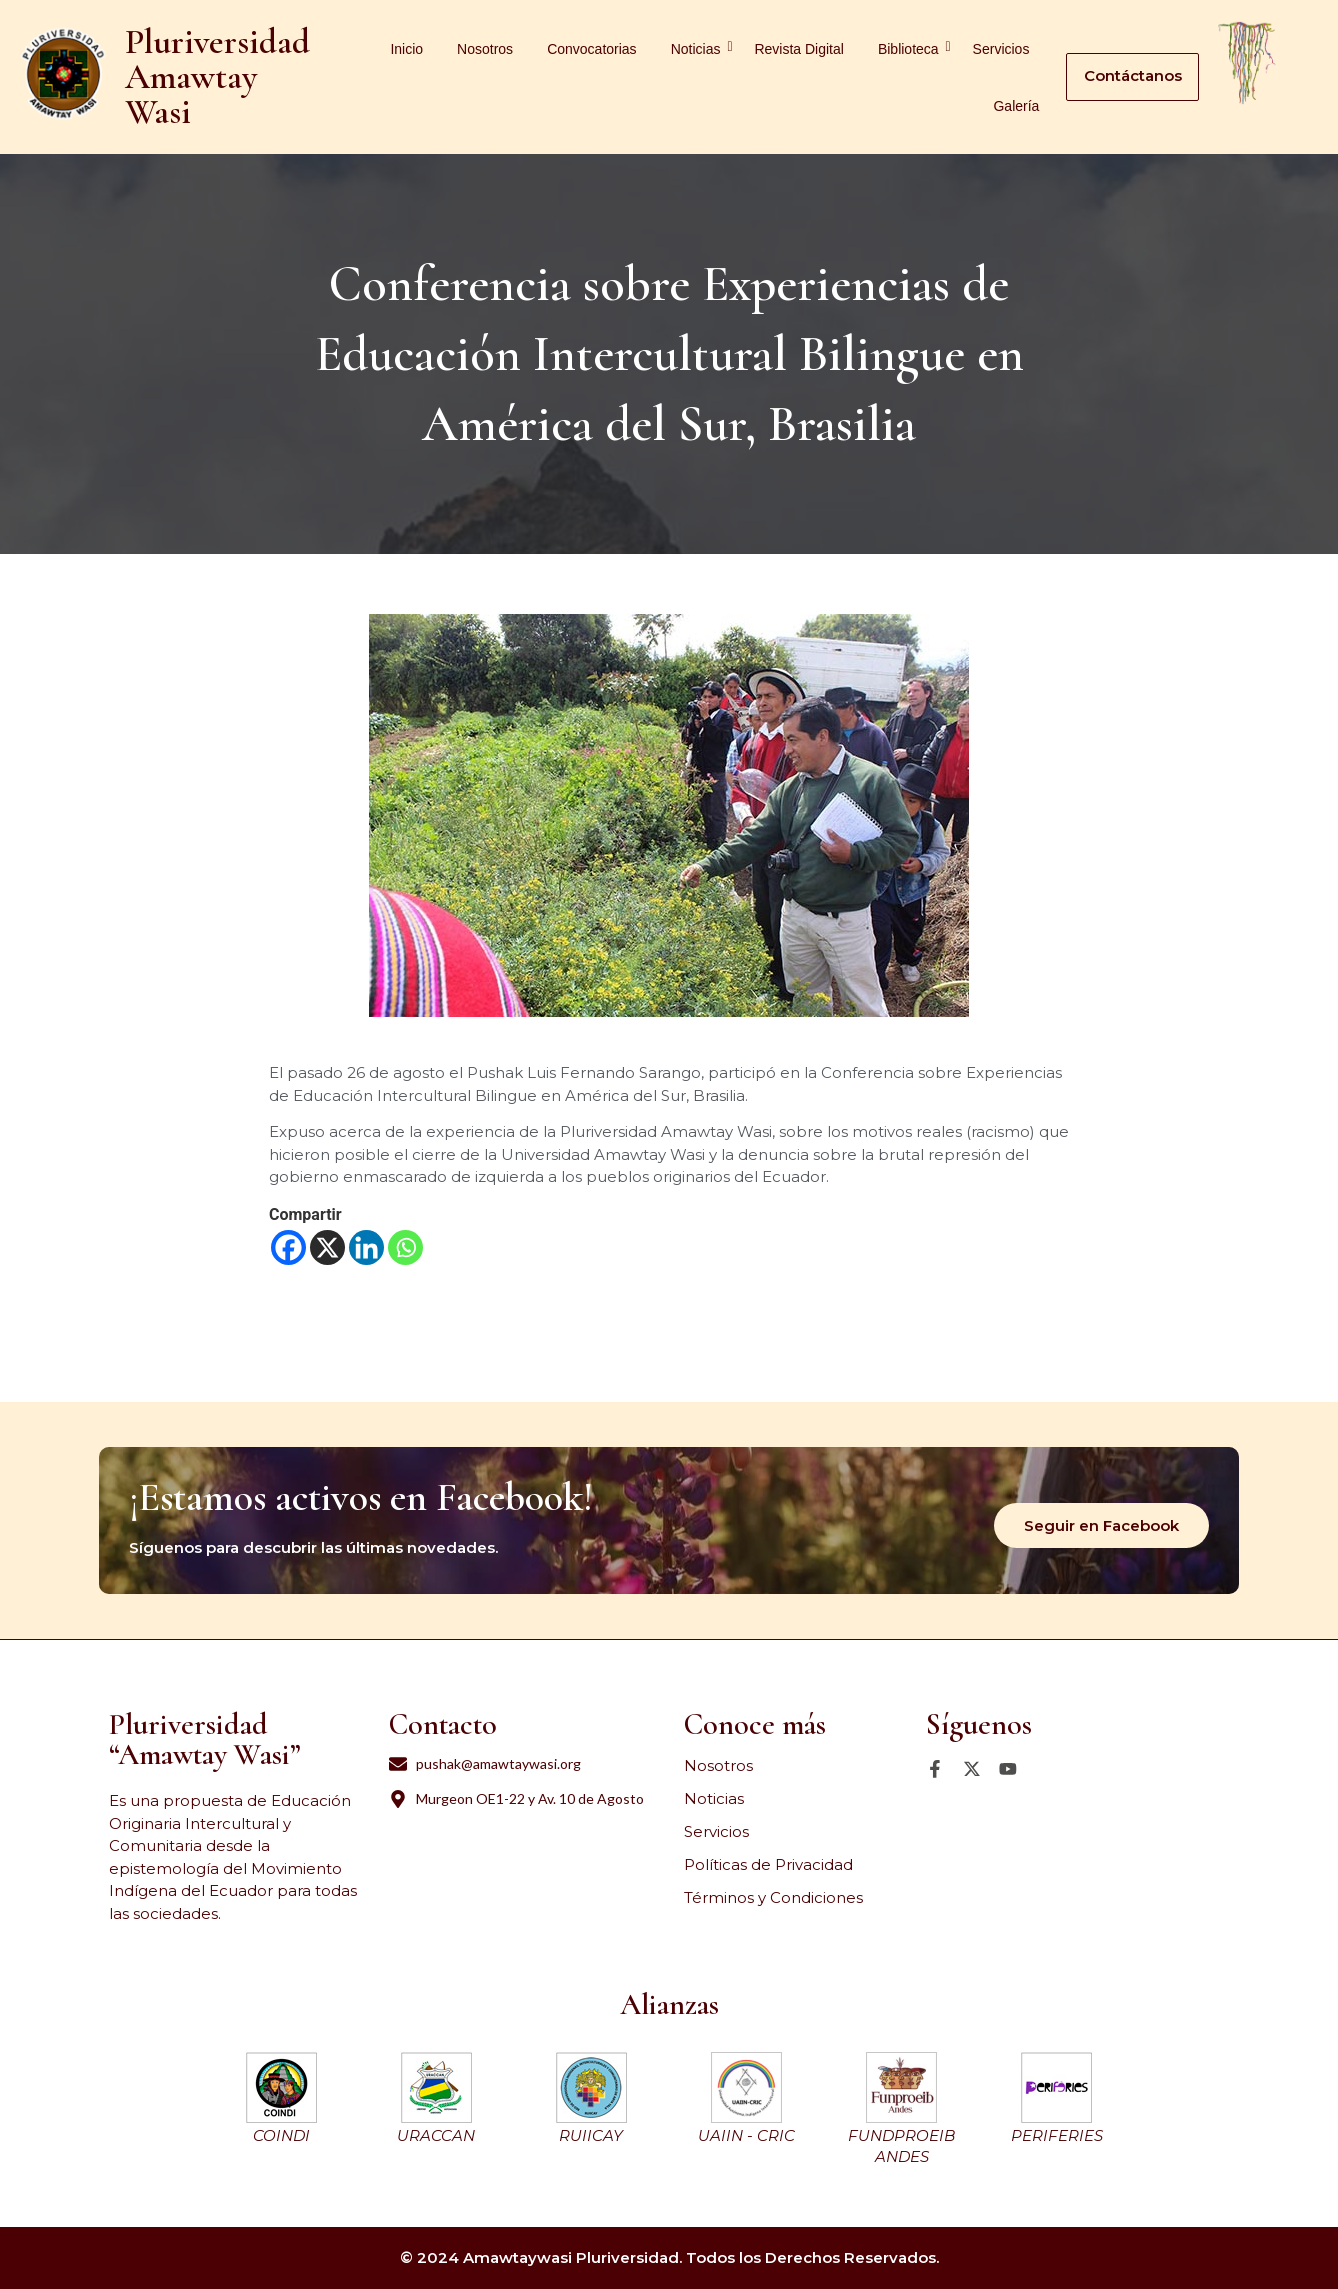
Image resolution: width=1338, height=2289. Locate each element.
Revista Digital (798, 49)
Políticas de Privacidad (768, 1864)
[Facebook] (288, 1247)
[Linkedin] (366, 1247)
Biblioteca (912, 48)
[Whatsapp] (405, 1247)
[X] (327, 1247)
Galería (1016, 106)
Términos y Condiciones (773, 1897)
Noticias (699, 48)
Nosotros (485, 49)
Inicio (406, 49)
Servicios (1001, 49)
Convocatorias (592, 49)
